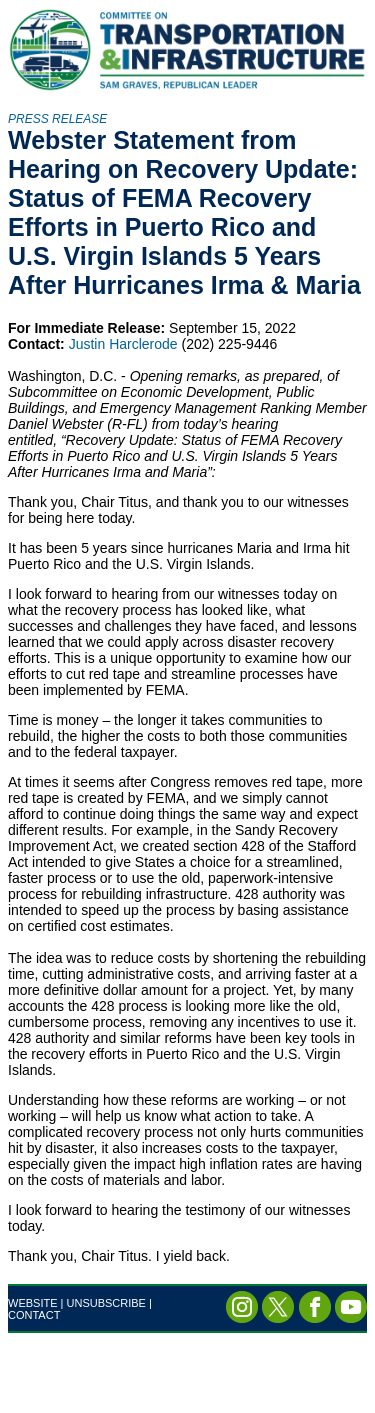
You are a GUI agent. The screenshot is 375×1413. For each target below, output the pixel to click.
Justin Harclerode (123, 344)
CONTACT (34, 1315)
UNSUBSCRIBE (106, 1303)
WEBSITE (33, 1303)
